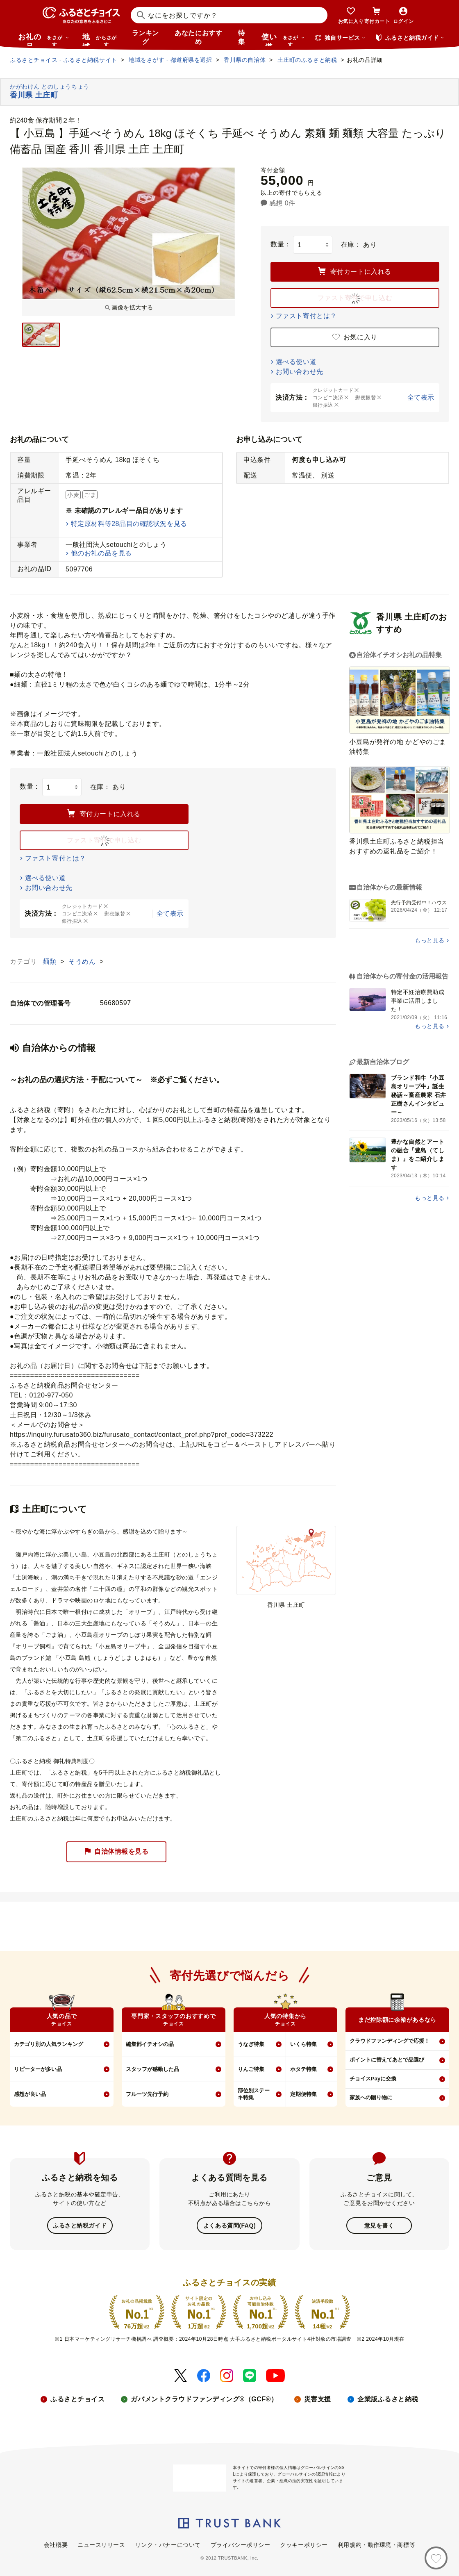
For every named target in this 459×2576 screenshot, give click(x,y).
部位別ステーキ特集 (254, 2093)
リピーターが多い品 (38, 2069)
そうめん (83, 961)
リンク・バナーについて (168, 2544)
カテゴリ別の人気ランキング (48, 2044)
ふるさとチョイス (77, 2398)
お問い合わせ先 (299, 371)
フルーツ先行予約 (147, 2094)
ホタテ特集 (303, 2069)
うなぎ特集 (251, 2044)
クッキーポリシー (303, 2544)
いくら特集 (303, 2044)
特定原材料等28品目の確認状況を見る (129, 523)
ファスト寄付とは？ (306, 315)
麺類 (50, 961)
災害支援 (317, 2398)
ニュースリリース (101, 2544)
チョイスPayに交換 (373, 2078)
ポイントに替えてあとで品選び (387, 2060)
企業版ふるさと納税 (387, 2398)
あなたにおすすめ (198, 37)
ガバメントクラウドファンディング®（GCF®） (204, 2398)
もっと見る (430, 940)
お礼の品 (43, 39)
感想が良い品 (30, 2094)
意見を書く (379, 2225)
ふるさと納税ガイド (80, 2225)
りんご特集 (251, 2069)
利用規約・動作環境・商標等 (376, 2544)
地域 (100, 39)
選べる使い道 (296, 361)
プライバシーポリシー (240, 2544)
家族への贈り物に (371, 2097)
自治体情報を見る (116, 1852)
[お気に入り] (436, 2557)
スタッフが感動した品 (152, 2069)
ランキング (145, 37)
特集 (241, 37)
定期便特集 (303, 2094)
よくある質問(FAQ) (229, 2225)
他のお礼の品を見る (101, 553)
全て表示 (420, 397)
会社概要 (56, 2544)
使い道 (283, 39)
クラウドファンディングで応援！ (389, 2041)
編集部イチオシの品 (150, 2044)
